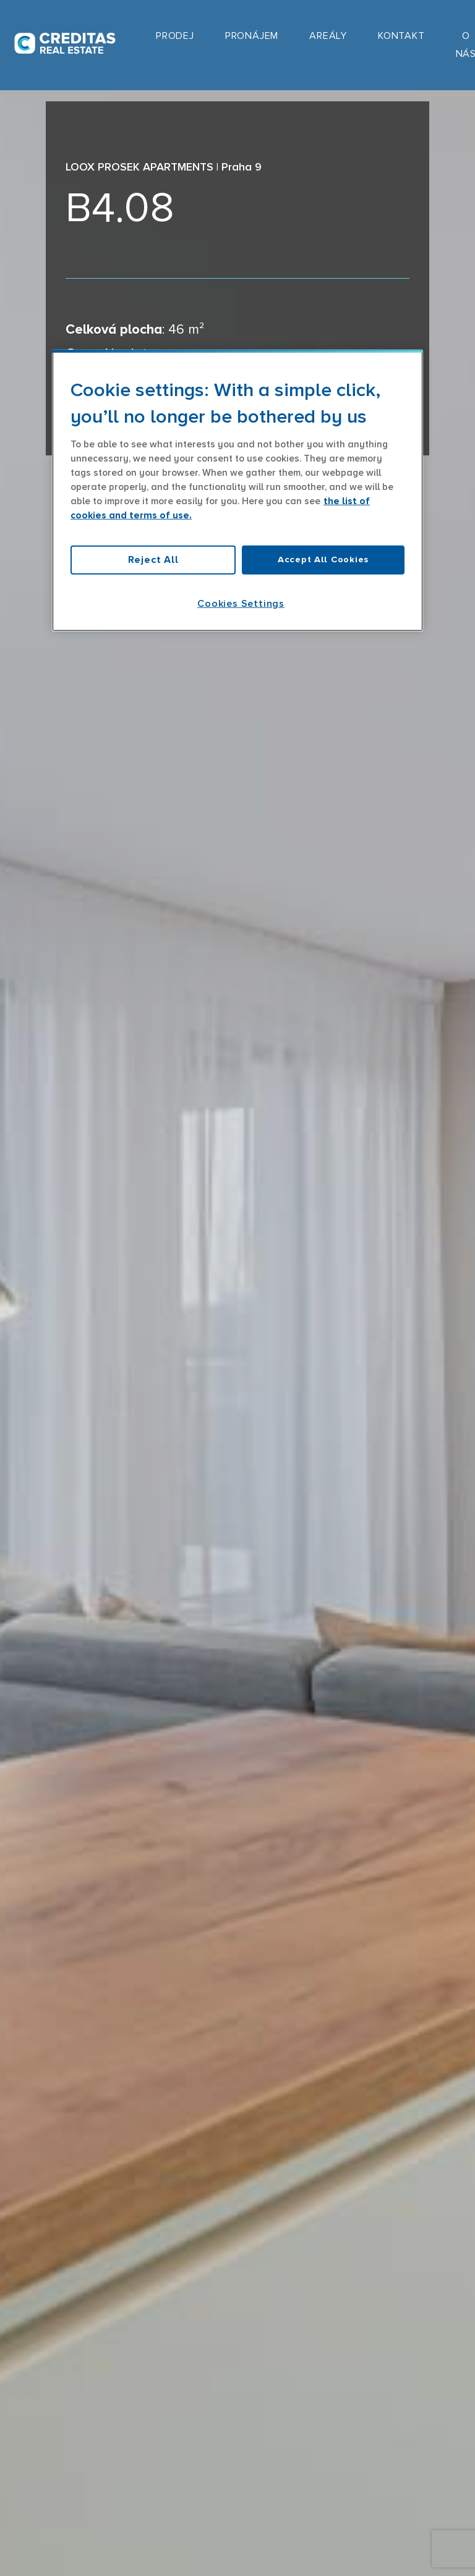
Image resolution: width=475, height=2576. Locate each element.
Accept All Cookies (323, 559)
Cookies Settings (241, 603)
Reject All (153, 560)
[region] (237, 490)
